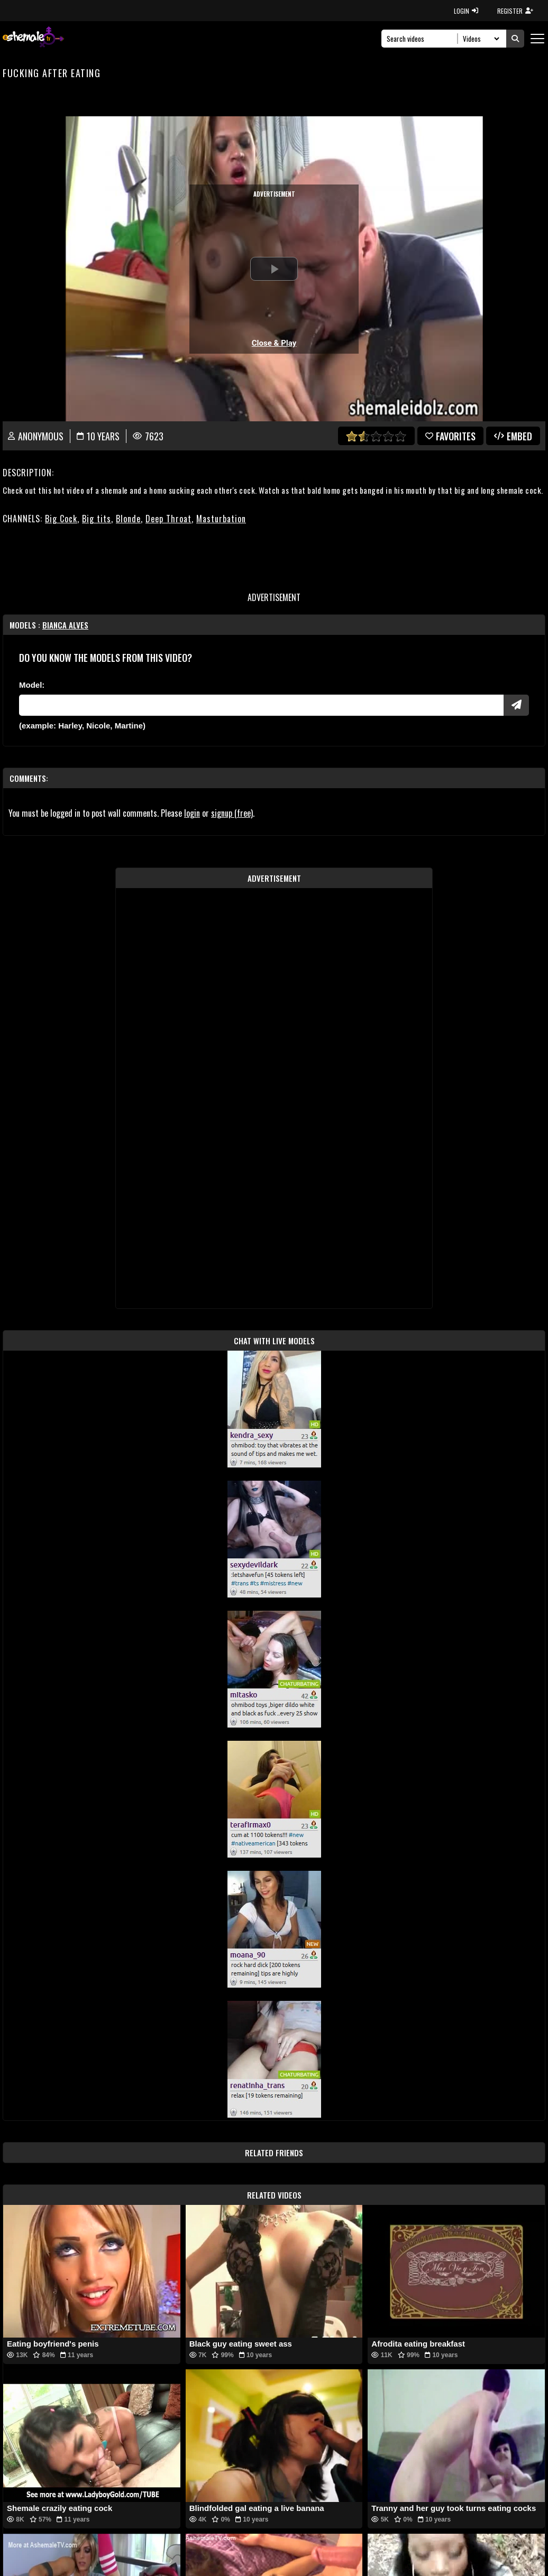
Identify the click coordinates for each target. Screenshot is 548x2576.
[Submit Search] (515, 39)
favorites (450, 436)
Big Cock (61, 518)
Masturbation (221, 518)
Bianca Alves (65, 625)
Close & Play (274, 343)
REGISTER (515, 10)
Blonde (128, 518)
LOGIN (466, 10)
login (192, 813)
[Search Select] (479, 38)
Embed (513, 436)
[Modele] (261, 705)
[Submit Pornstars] (516, 705)
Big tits (96, 518)
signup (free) (232, 813)
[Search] (422, 38)
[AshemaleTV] (33, 38)
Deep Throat (168, 518)
